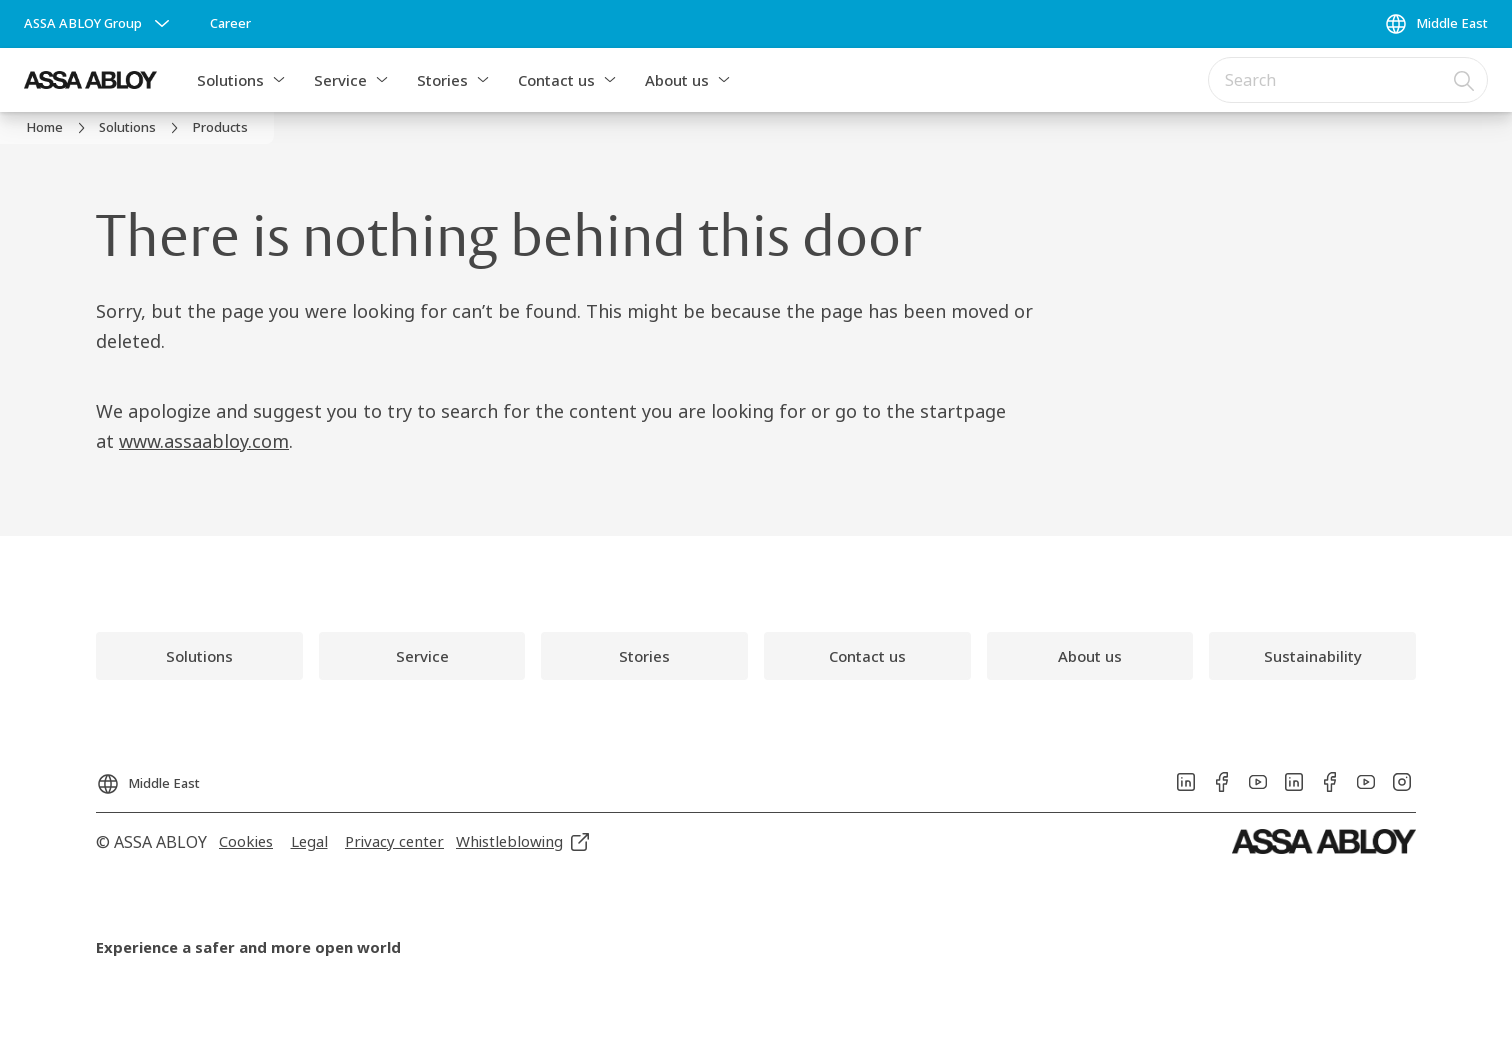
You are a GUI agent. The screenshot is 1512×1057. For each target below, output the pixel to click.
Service (340, 80)
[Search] (1465, 80)
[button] (279, 80)
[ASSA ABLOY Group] (99, 24)
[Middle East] (1436, 24)
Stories (442, 80)
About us (677, 80)
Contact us (556, 80)
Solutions (230, 80)
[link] (230, 24)
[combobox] (1348, 80)
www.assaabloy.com (204, 441)
